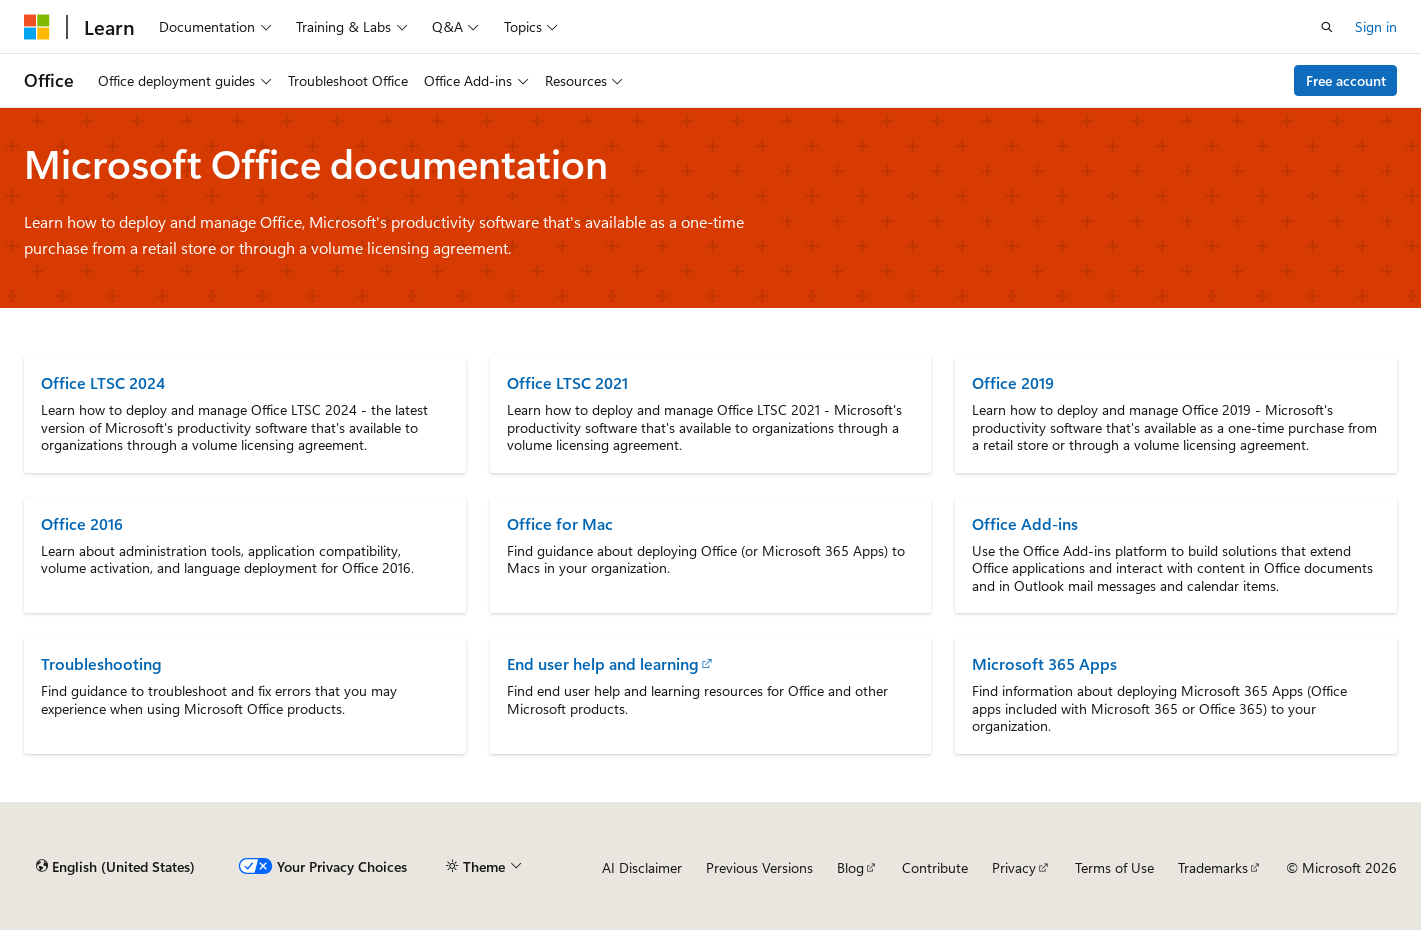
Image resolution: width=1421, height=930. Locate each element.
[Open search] (1327, 27)
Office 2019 (1013, 382)
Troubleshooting (101, 663)
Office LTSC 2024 (103, 382)
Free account (1346, 80)
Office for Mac (560, 523)
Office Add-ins (1025, 523)
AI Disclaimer (642, 867)
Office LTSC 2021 (567, 382)
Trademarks (1213, 867)
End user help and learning (603, 663)
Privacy (1014, 867)
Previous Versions (759, 867)
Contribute (935, 867)
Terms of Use (1114, 867)
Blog (850, 867)
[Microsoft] (37, 27)
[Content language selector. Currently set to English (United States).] (115, 867)
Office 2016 (82, 523)
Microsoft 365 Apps (1044, 663)
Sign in (1376, 26)
